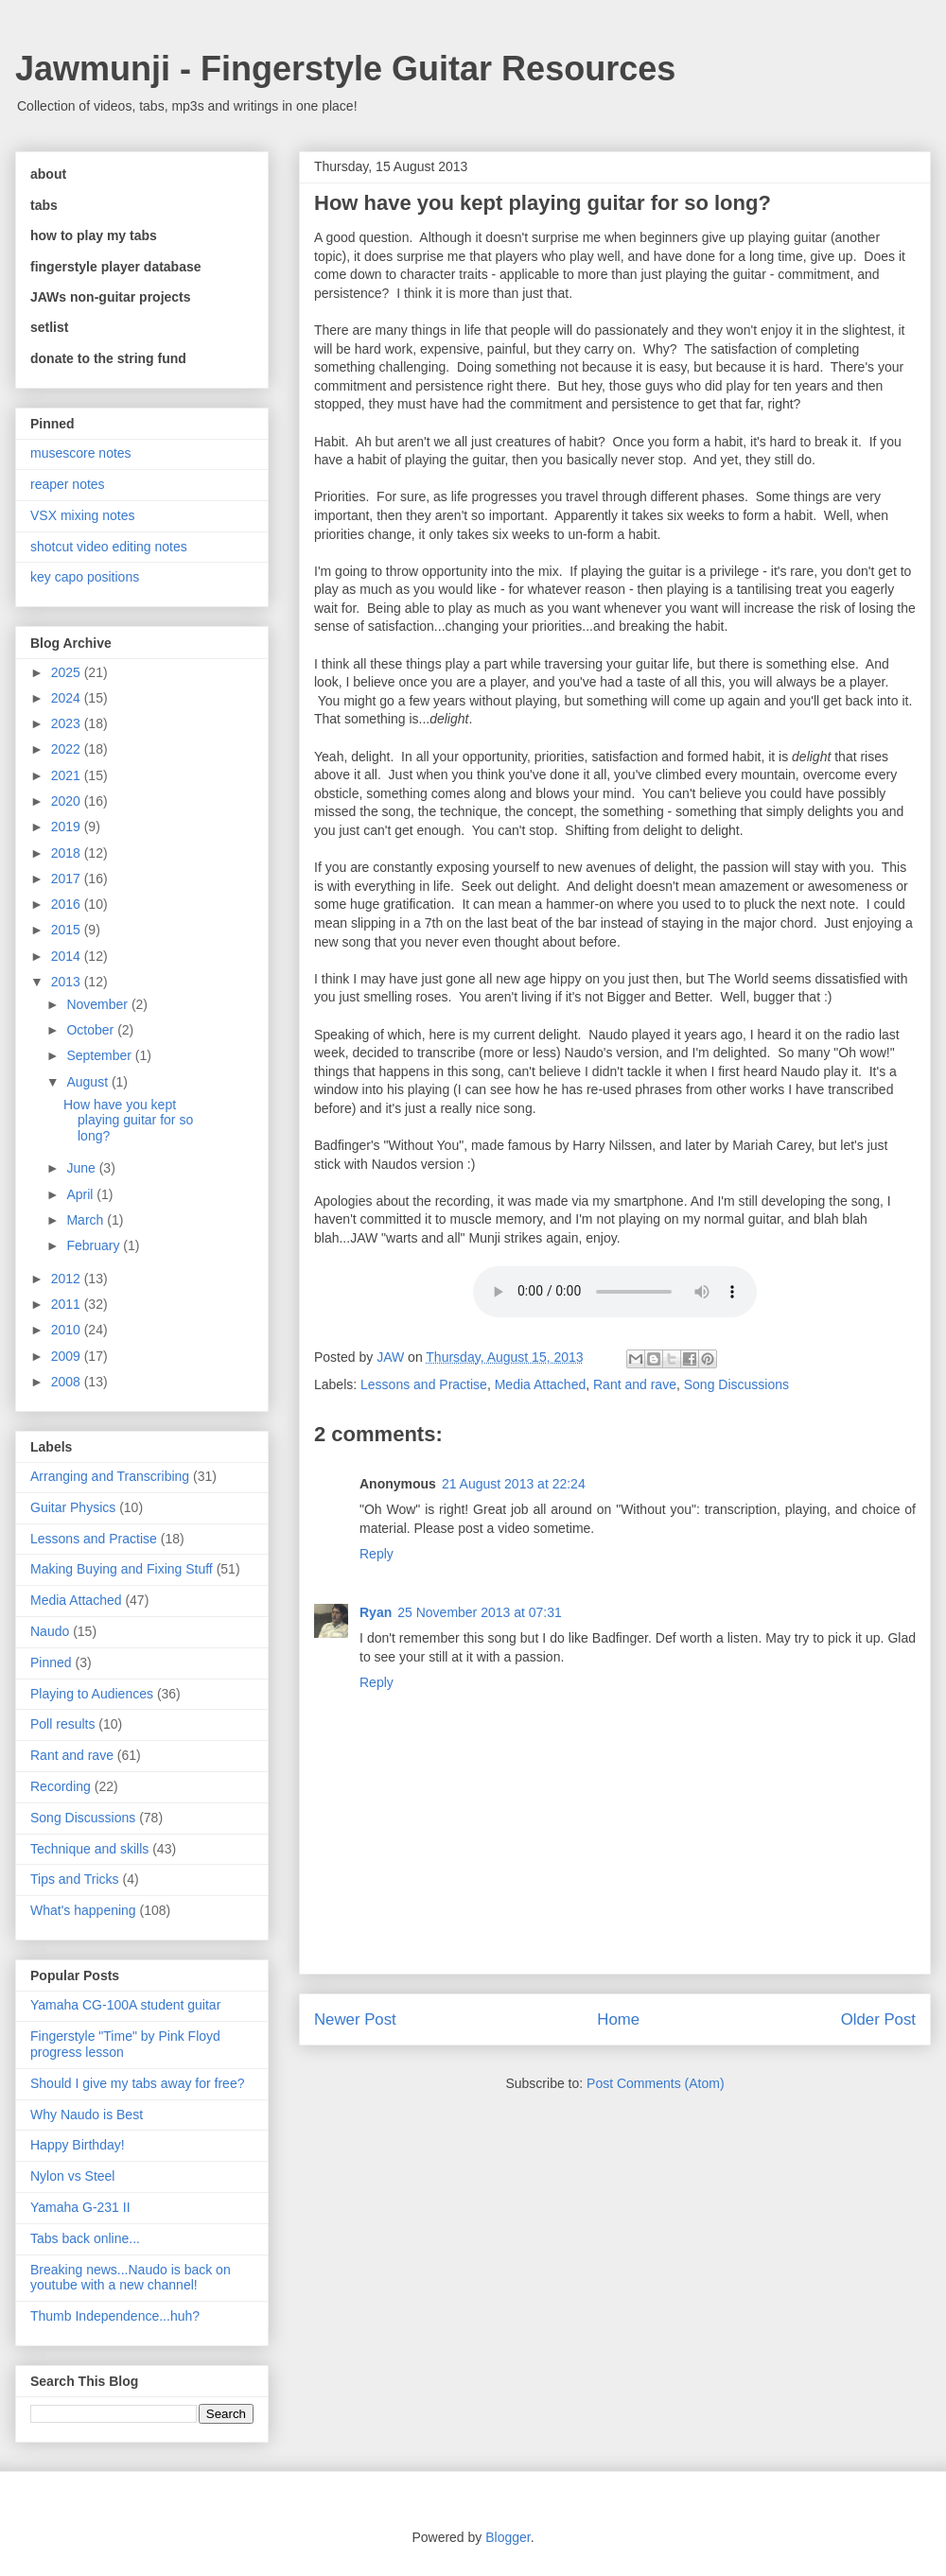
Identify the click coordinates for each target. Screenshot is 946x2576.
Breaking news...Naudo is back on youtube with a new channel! (130, 2277)
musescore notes (80, 453)
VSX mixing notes (82, 515)
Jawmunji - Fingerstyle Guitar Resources (345, 68)
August (88, 1081)
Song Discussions (736, 1384)
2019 (67, 826)
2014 (67, 956)
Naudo (49, 1631)
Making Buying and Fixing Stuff (121, 1568)
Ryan (375, 1612)
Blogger (507, 2537)
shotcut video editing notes (108, 546)
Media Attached (541, 1384)
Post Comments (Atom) (655, 2083)
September (100, 1055)
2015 (67, 929)
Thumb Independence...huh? (115, 2316)
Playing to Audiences (91, 1693)
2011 (67, 1304)
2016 (67, 904)
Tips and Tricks (74, 1879)
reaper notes (67, 484)
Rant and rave (634, 1384)
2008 (67, 1381)
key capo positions (84, 576)
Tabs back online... (85, 2238)
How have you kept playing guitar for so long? (128, 1120)
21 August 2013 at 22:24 (514, 1483)
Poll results (62, 1724)
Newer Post (355, 2019)
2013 (67, 981)
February (94, 1245)
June (82, 1167)
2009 (67, 1356)
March (86, 1219)
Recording (60, 1786)
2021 (67, 775)
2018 (67, 853)
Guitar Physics (72, 1507)
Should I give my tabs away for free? (137, 2083)
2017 (67, 878)
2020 (67, 801)
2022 (67, 749)
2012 (67, 1278)
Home (618, 2019)
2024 (67, 697)
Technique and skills (89, 1848)
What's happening (83, 1910)
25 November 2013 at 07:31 (479, 1612)
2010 (67, 1329)
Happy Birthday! (77, 2144)
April (81, 1194)
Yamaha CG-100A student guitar (125, 2004)
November (98, 1004)
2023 (67, 723)
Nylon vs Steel (72, 2176)
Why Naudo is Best (86, 2114)
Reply (376, 1553)
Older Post (878, 2019)
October (91, 1029)
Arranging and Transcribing (109, 1476)
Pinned (51, 1662)
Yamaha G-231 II (80, 2207)
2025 (67, 672)
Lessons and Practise (423, 1384)
